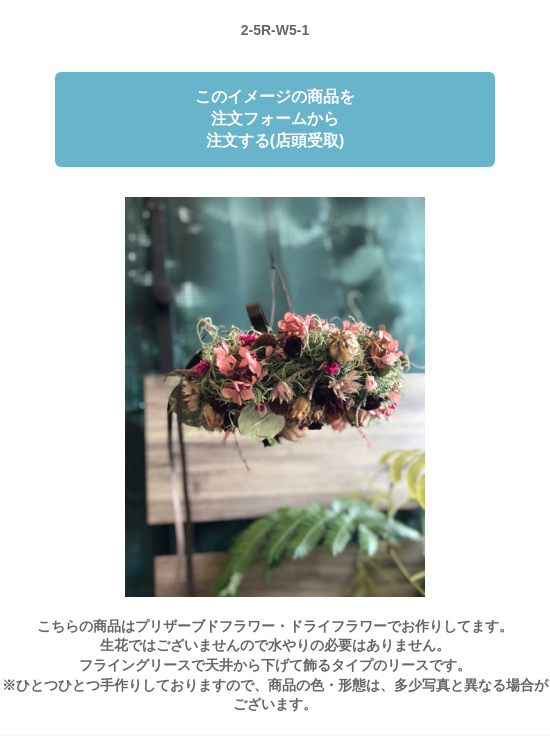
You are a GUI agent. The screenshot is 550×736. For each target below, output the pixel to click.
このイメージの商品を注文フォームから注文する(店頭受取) (275, 119)
